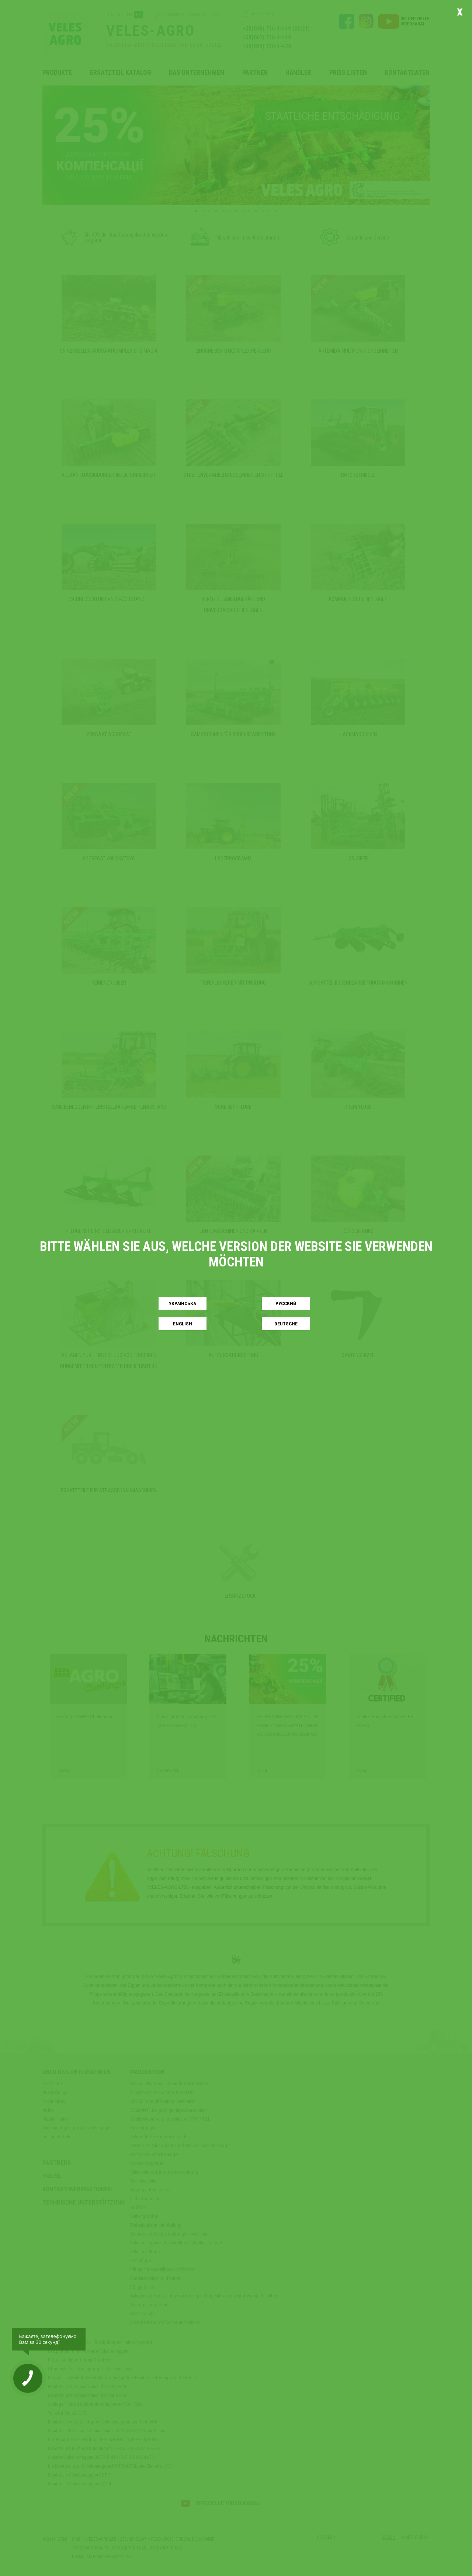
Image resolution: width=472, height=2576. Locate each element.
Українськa (182, 1303)
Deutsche (286, 1324)
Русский (285, 1303)
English (182, 1324)
